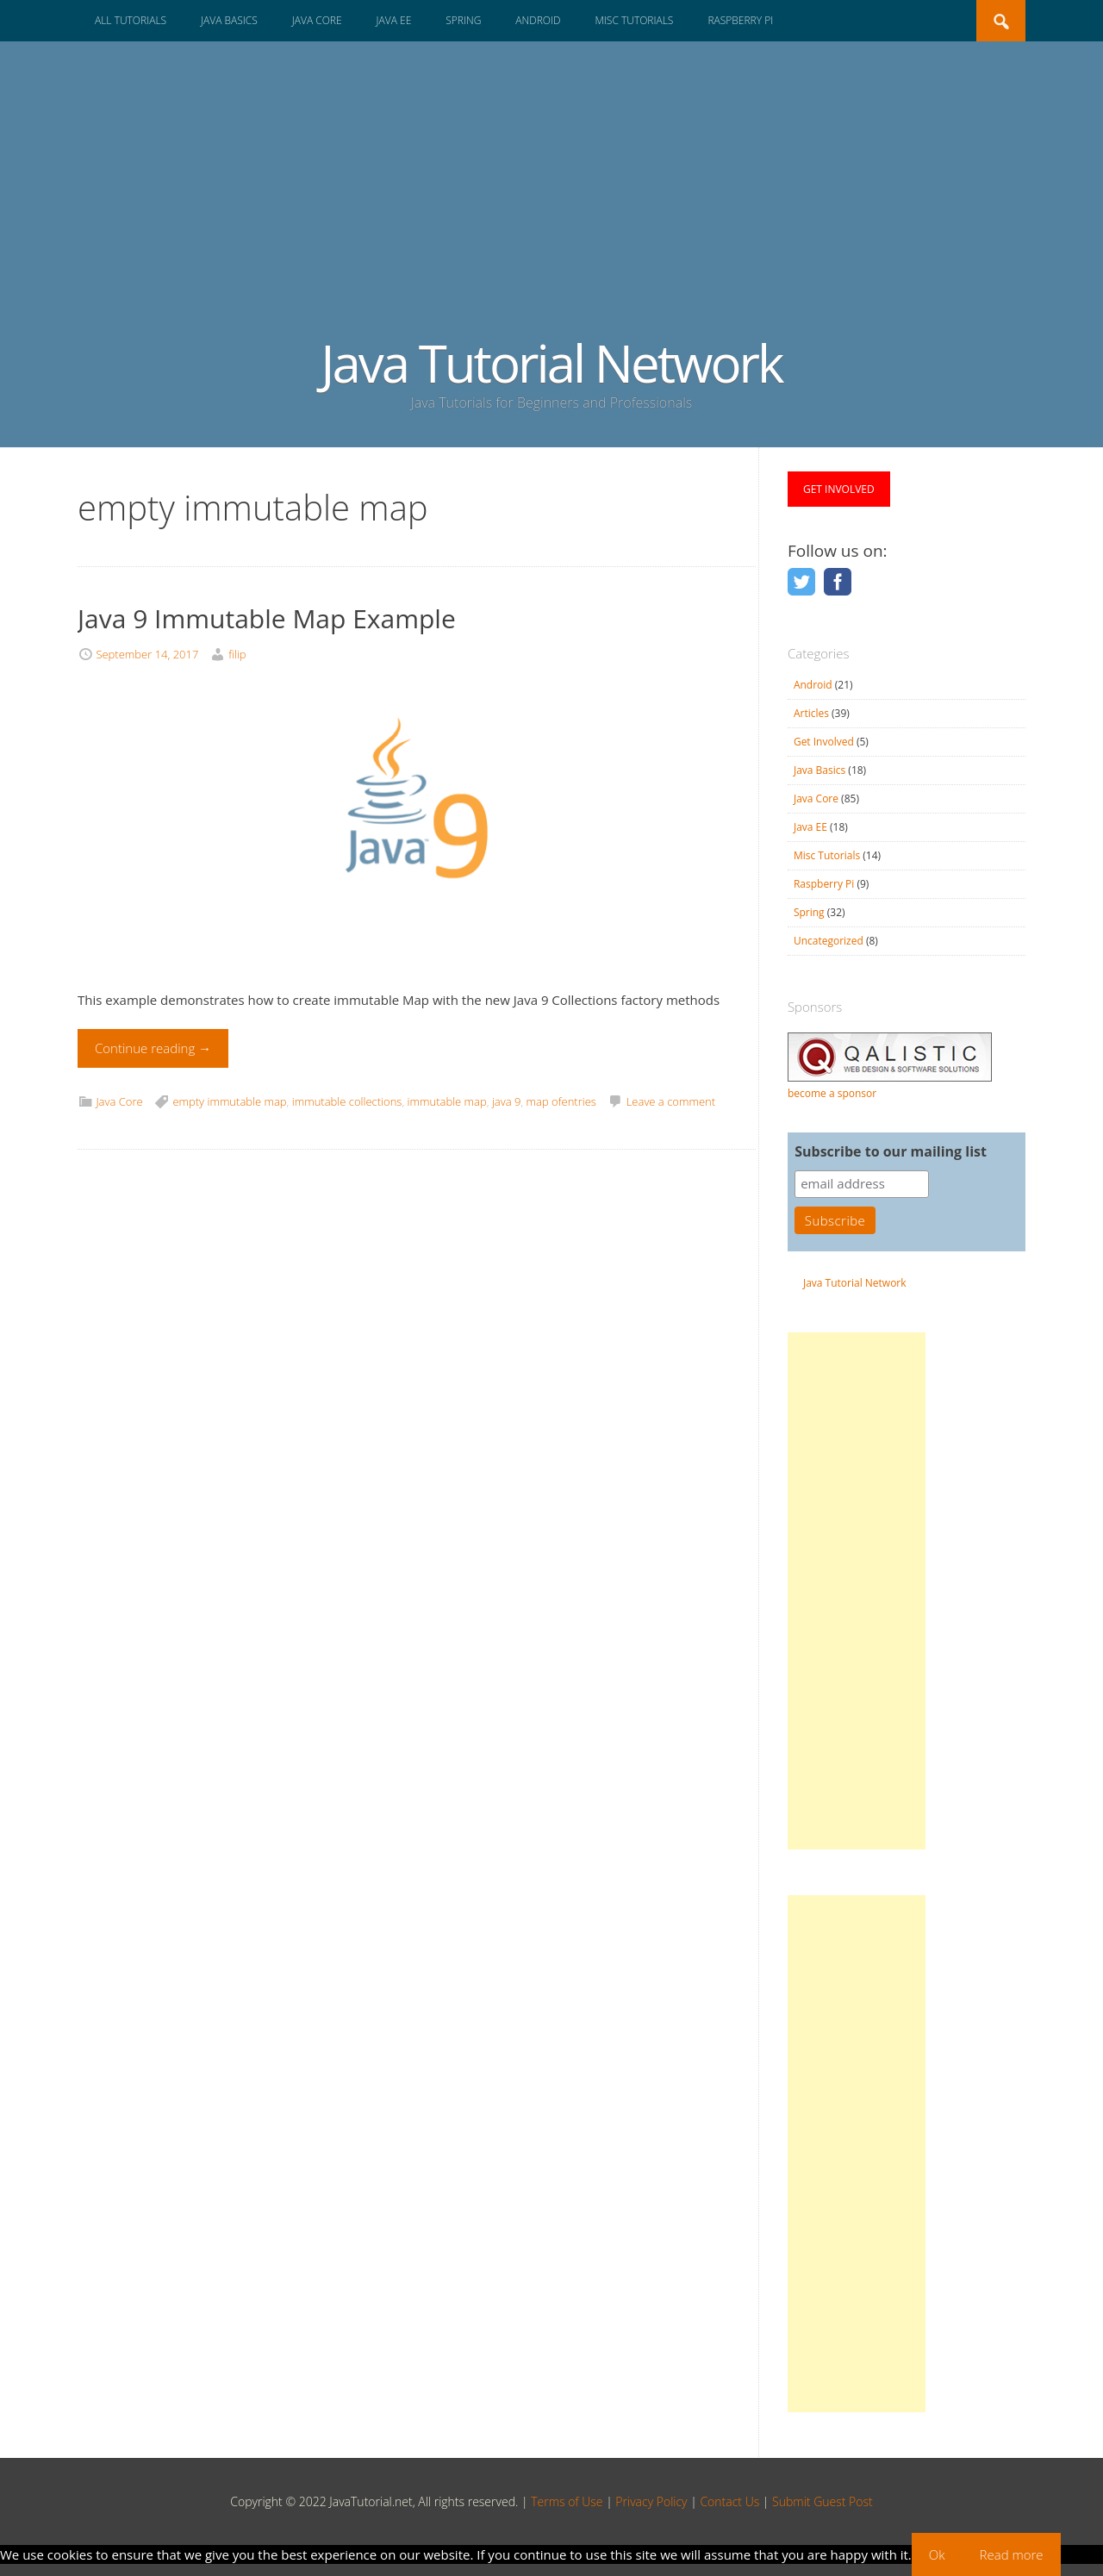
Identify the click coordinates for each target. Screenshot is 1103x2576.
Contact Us (729, 2501)
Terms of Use (566, 2501)
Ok (937, 2554)
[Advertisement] (551, 205)
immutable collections (347, 1101)
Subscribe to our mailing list (891, 1151)
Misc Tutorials (634, 20)
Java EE (394, 20)
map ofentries (561, 1101)
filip (237, 654)
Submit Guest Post (822, 2501)
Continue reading (153, 1048)
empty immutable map (229, 1101)
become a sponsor (832, 1093)
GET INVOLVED (839, 489)
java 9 (506, 1101)
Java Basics (229, 20)
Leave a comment (670, 1101)
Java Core (317, 20)
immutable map (447, 1101)
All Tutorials (130, 20)
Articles (811, 713)
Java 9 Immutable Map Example (267, 618)
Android (537, 20)
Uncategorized (828, 940)
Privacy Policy (651, 2501)
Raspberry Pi (740, 20)
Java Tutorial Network (551, 362)
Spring (463, 20)
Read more (1012, 2554)
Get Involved (824, 741)
